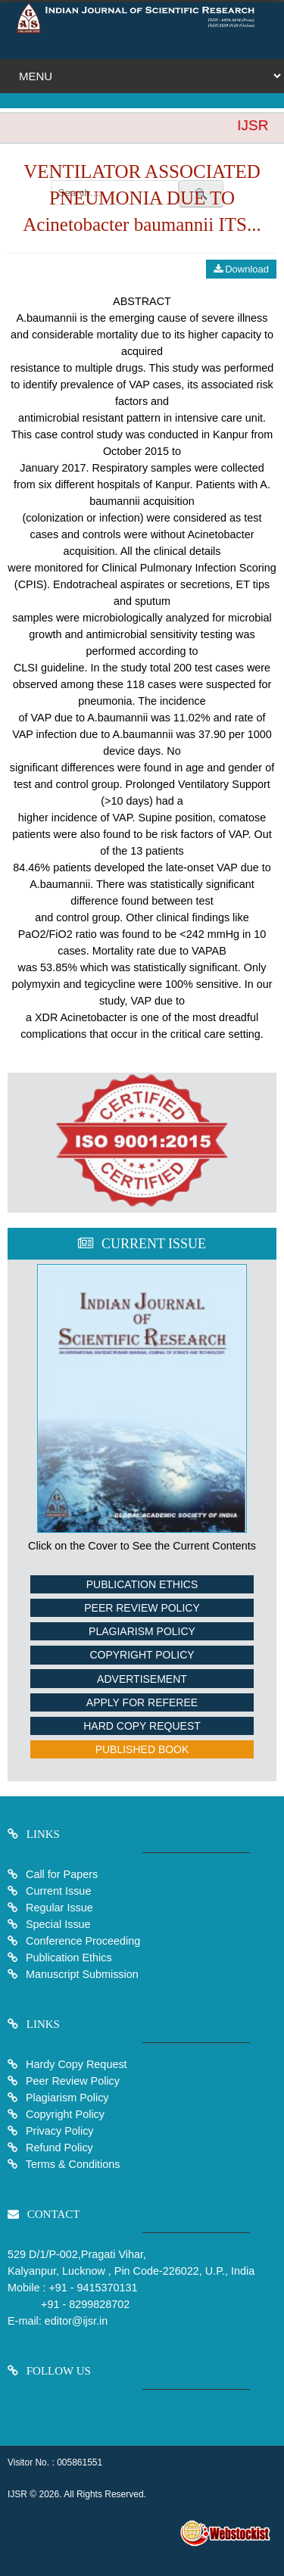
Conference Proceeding (83, 1941)
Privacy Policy (58, 2131)
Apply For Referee (142, 1702)
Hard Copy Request (142, 1726)
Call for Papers (62, 1874)
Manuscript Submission (81, 1974)
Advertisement (142, 1679)
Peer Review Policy (141, 1608)
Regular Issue (59, 1908)
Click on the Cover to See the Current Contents (142, 1546)
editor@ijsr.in (76, 2321)
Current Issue (58, 1891)
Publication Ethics (142, 1584)
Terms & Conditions (71, 2164)
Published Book (142, 1749)
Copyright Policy (141, 1655)
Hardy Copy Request (75, 2064)
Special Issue (58, 1924)
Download (241, 269)
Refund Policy (58, 2147)
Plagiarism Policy (142, 1631)
